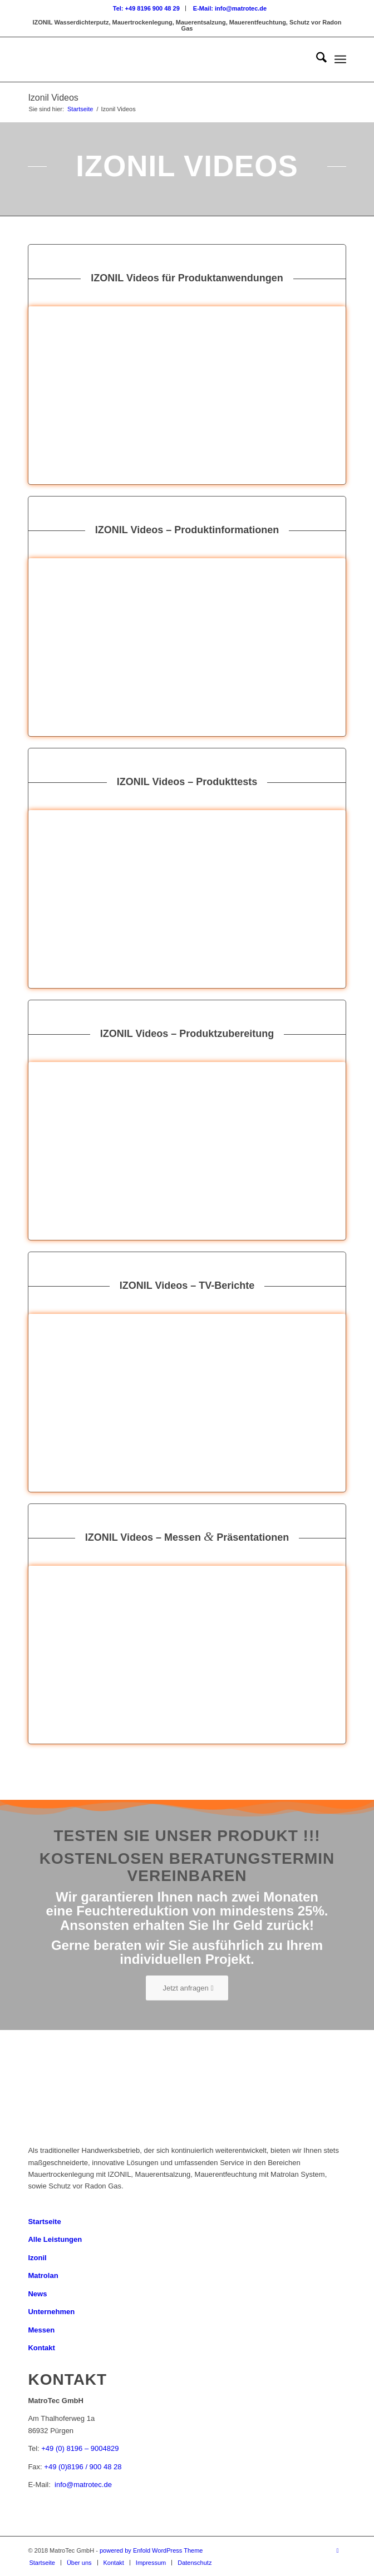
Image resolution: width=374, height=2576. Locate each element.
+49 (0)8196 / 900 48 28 (82, 2467)
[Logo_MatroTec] (155, 59)
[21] (186, 899)
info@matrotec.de (83, 2484)
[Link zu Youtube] (337, 2550)
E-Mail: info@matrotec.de (230, 8)
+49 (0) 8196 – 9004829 (80, 2448)
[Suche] (316, 59)
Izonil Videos (53, 97)
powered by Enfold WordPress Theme (151, 2550)
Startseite (44, 2221)
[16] (186, 395)
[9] (186, 647)
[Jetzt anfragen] (187, 1988)
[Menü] (340, 59)
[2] (186, 1403)
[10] (186, 1151)
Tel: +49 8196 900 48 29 (146, 8)
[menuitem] (146, 8)
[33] (186, 1655)
